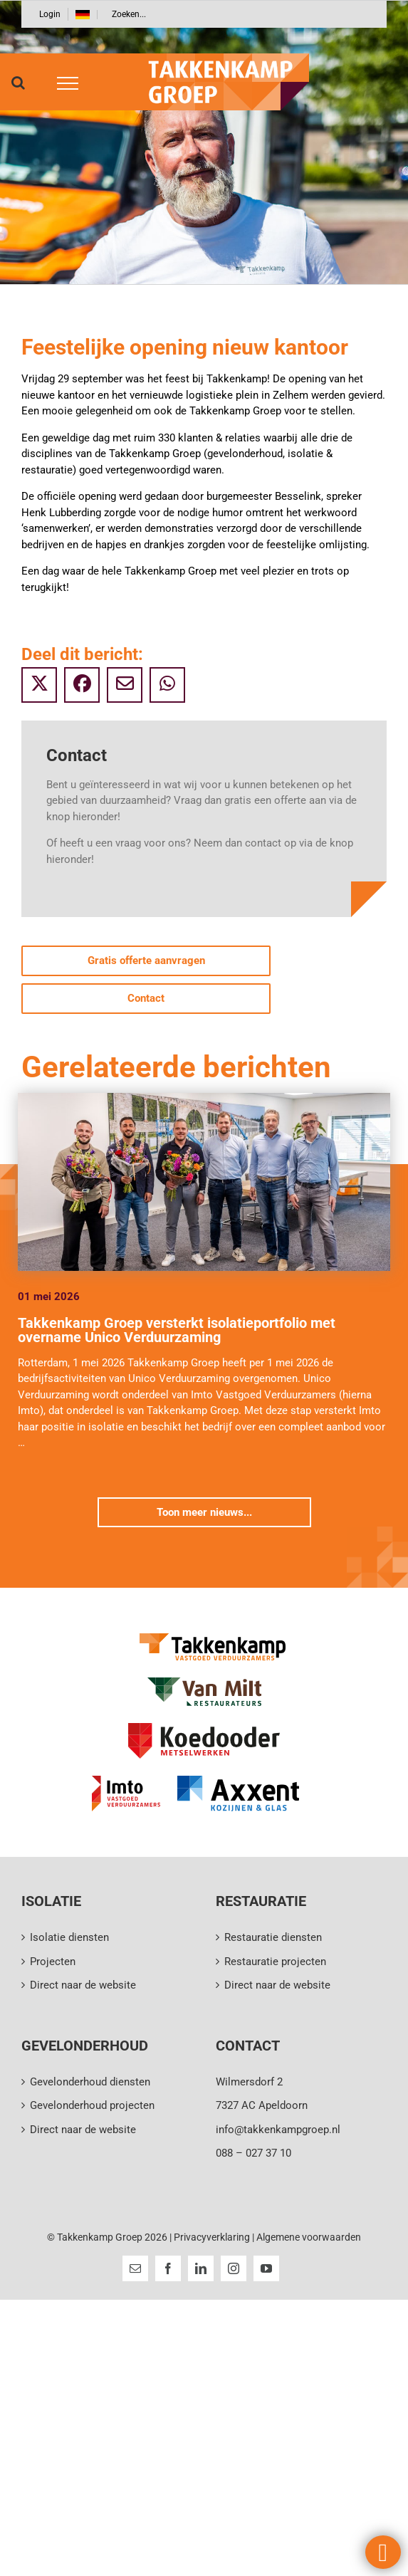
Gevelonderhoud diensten (90, 2081)
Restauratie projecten (275, 1961)
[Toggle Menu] (63, 83)
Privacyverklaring (212, 2237)
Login (50, 14)
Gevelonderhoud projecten (92, 2105)
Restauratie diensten (273, 1937)
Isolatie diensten (69, 1937)
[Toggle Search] (18, 82)
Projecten (52, 1961)
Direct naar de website (83, 1985)
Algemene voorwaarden (308, 2237)
